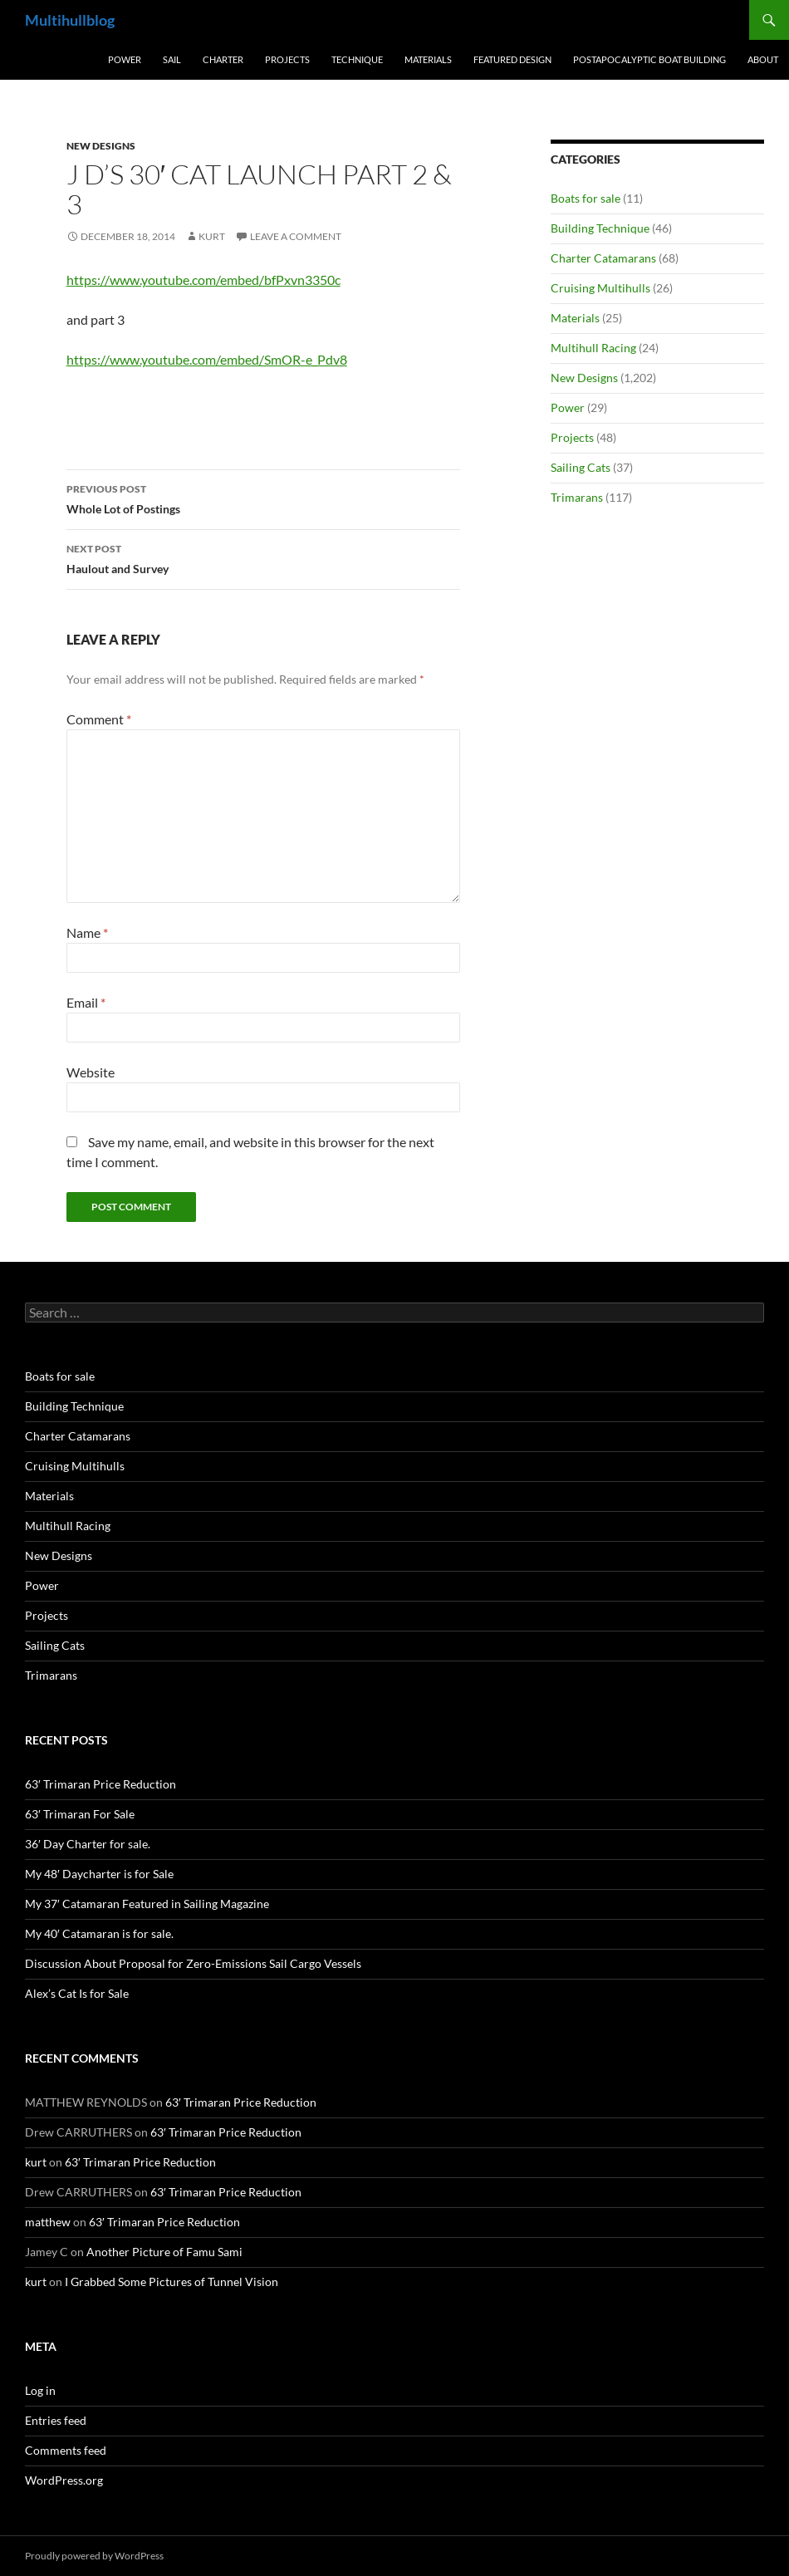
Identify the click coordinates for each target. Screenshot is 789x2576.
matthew (48, 2222)
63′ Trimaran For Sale (80, 1814)
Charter (223, 59)
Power (124, 59)
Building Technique (600, 228)
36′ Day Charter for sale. (87, 1844)
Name (87, 932)
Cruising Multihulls (600, 288)
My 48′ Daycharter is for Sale (99, 1874)
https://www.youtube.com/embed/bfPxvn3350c (203, 279)
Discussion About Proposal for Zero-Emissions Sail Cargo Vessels (193, 1963)
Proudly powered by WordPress (94, 2555)
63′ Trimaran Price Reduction (100, 1784)
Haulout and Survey (263, 557)
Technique (357, 59)
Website (90, 1072)
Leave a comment (295, 236)
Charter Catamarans (603, 258)
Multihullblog (70, 20)
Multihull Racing (593, 348)
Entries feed (55, 2420)
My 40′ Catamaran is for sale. (99, 1933)
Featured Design (512, 59)
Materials (428, 59)
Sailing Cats (580, 467)
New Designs (100, 146)
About (762, 59)
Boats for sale (585, 198)
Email (85, 1002)
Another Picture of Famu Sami (164, 2252)
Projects (287, 59)
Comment (98, 719)
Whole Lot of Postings (263, 497)
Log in (40, 2390)
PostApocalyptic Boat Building (649, 59)
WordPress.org (64, 2480)
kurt (211, 236)
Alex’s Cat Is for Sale (77, 1993)
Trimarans (577, 497)
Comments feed (65, 2450)
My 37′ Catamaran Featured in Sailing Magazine (147, 1903)
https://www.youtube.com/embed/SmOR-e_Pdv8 (206, 359)
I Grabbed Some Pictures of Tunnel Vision (171, 2281)
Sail (172, 59)
